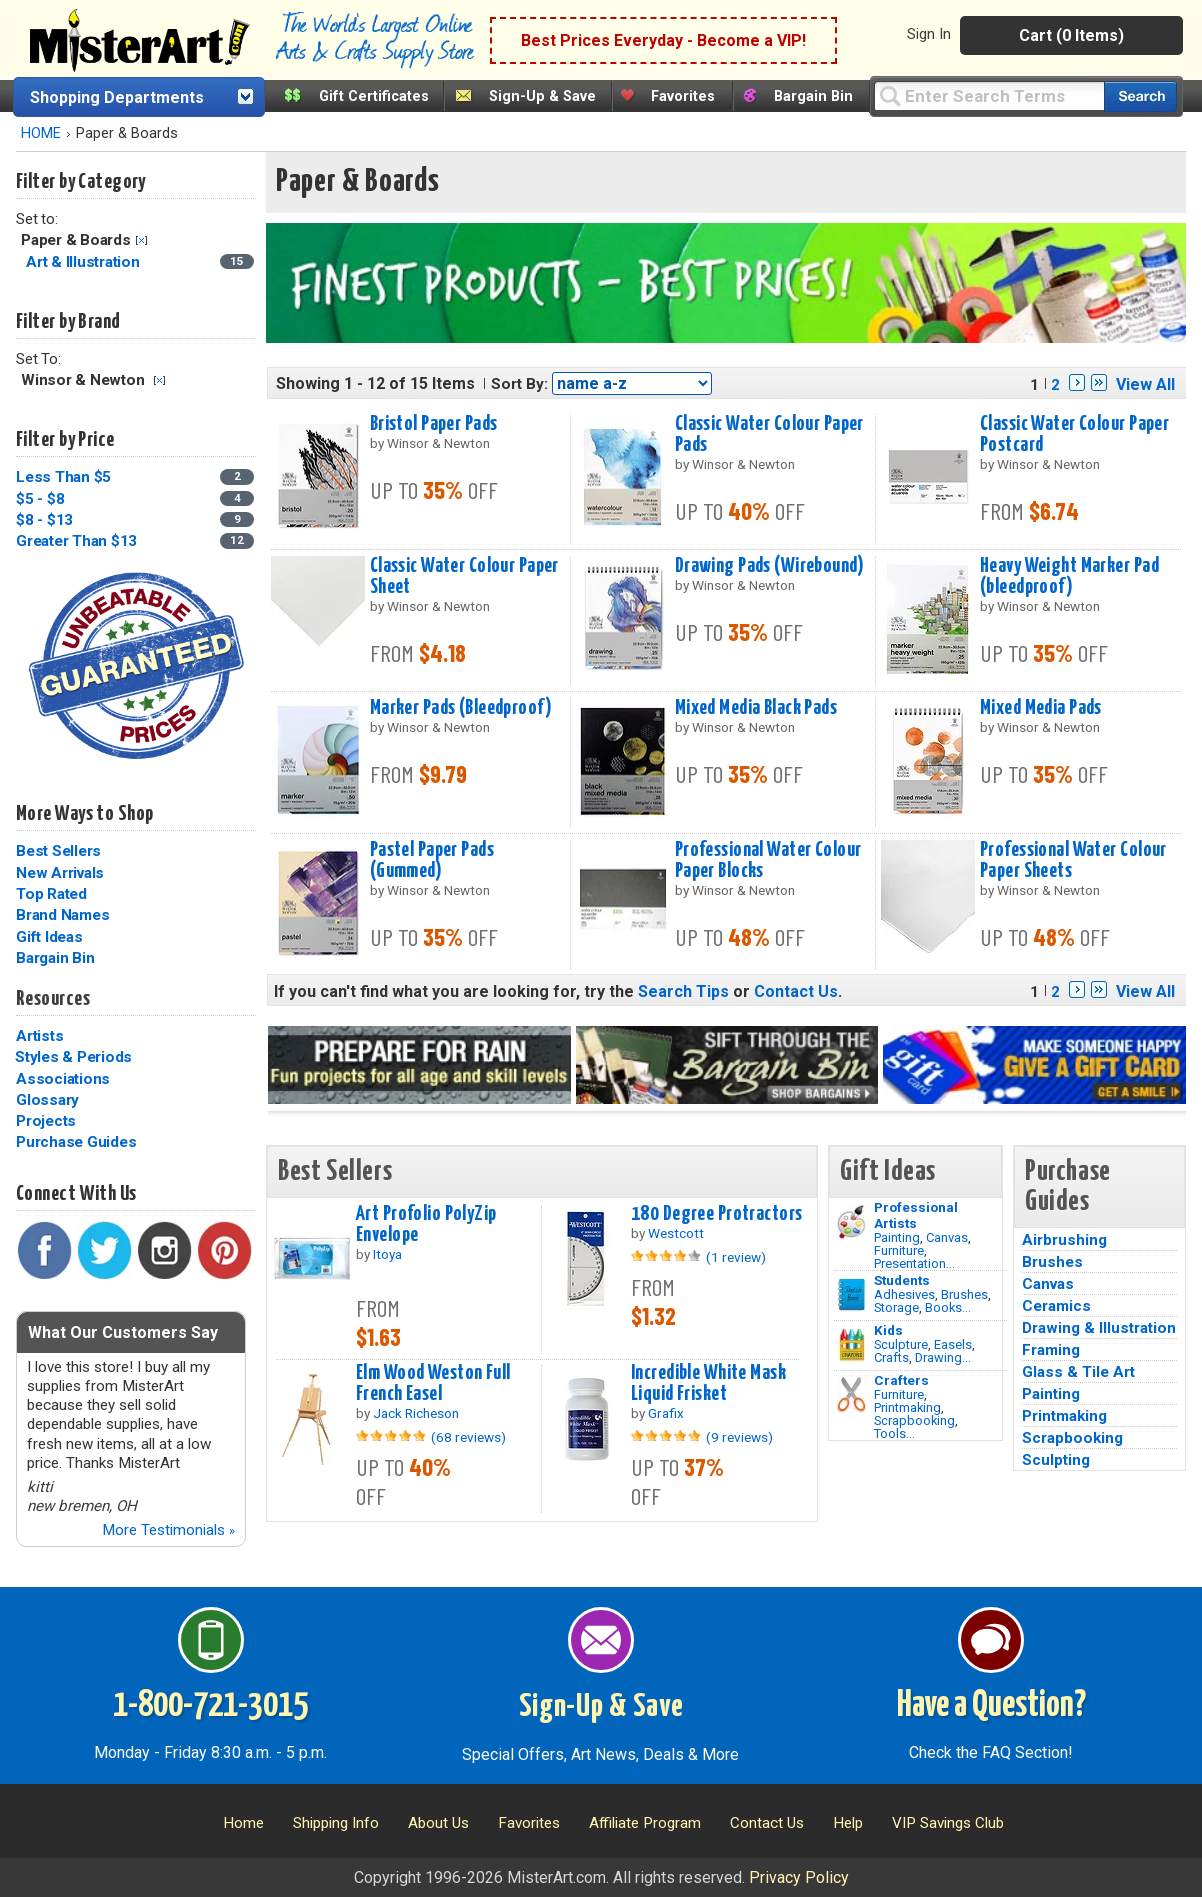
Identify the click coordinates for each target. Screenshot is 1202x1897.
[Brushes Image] (851, 1295)
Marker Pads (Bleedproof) (461, 708)
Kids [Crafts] (888, 1330)
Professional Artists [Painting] (916, 1215)
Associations (63, 1079)
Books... (948, 1307)
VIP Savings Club (948, 1823)
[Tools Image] (851, 1395)
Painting (897, 1237)
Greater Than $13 (76, 541)
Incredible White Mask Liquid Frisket (708, 1383)
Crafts (891, 1357)
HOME (41, 133)
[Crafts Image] (851, 1345)
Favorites (683, 96)
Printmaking (907, 1407)
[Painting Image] (851, 1222)
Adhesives (904, 1294)
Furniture (899, 1250)
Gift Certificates (374, 96)
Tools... (894, 1433)
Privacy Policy (799, 1877)
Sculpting (1056, 1460)
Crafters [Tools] (901, 1380)
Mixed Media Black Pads (756, 708)
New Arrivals (60, 873)
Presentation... (914, 1263)
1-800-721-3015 (210, 1706)
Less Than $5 (63, 477)
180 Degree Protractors (717, 1214)
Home (243, 1823)
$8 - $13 (44, 520)
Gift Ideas (49, 937)
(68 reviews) (468, 1437)
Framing (1051, 1350)
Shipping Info (336, 1823)
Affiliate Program (645, 1823)
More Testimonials (168, 1530)
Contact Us (796, 991)
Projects (46, 1121)
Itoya (387, 1254)
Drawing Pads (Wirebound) (769, 566)
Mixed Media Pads (1041, 708)
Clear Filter (141, 240)
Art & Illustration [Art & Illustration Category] (84, 262)
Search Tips (683, 991)
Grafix (666, 1413)
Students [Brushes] (902, 1280)
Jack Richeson (416, 1413)
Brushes (964, 1294)
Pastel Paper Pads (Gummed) (432, 860)
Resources (53, 999)
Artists (39, 1036)
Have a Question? (991, 1706)
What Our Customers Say (123, 1332)
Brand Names (62, 915)
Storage (896, 1307)
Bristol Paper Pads (434, 424)
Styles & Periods (73, 1057)
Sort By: (519, 384)
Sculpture (901, 1344)
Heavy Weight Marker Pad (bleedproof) (1069, 576)
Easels (953, 1344)
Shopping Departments (117, 97)
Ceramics (1056, 1306)
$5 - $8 (40, 499)
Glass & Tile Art (1078, 1372)
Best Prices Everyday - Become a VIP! (663, 40)
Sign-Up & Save (542, 96)
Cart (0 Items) (1071, 35)
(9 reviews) (739, 1437)
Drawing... (943, 1357)
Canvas (947, 1237)
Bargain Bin (813, 96)
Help (848, 1823)
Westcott (676, 1233)
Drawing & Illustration (1099, 1328)
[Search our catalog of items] (1140, 96)
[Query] (989, 95)
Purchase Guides (76, 1142)
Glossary (47, 1100)
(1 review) (736, 1257)
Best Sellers (58, 851)
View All (1145, 384)
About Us (438, 1823)
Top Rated (51, 894)
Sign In (929, 34)
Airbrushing (1064, 1240)
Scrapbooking (914, 1420)
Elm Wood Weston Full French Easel (433, 1383)
